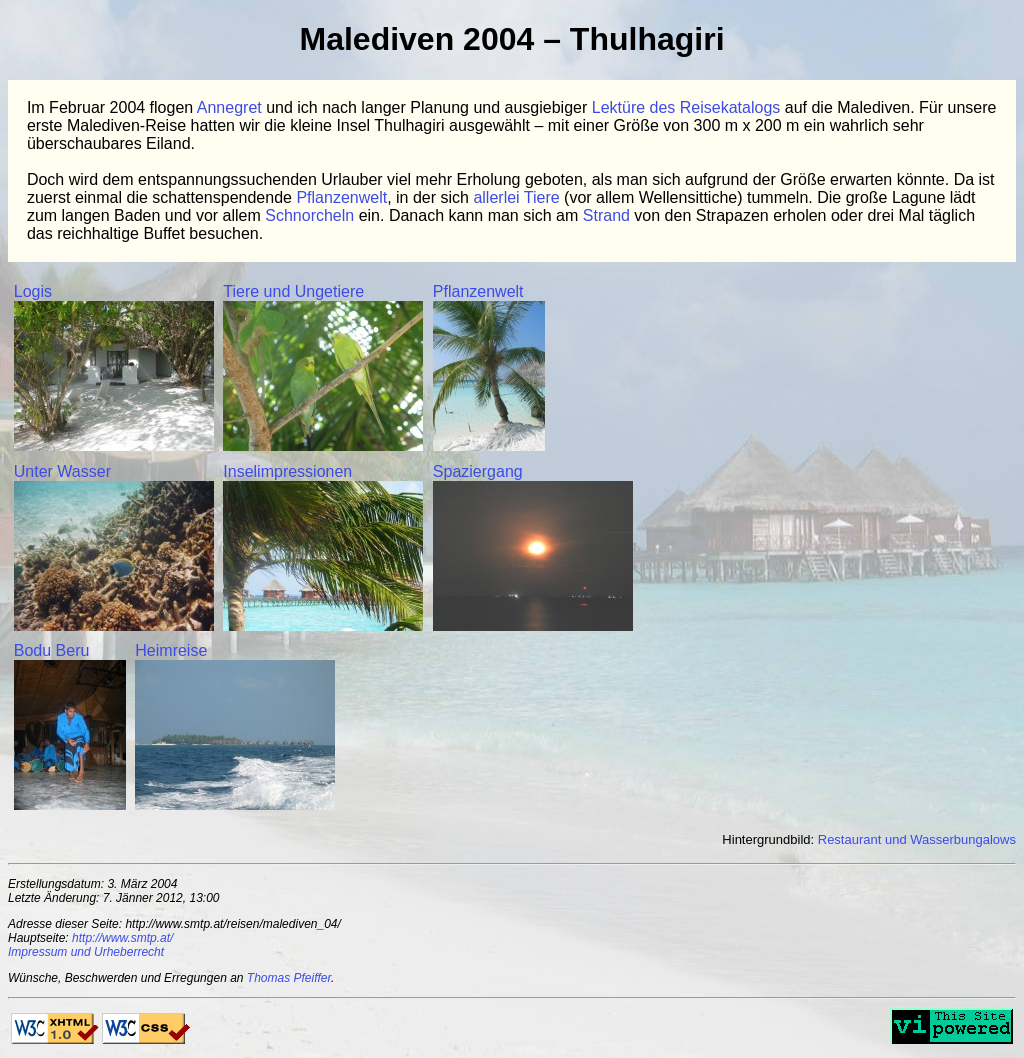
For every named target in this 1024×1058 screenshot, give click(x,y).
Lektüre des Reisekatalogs (686, 107)
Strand (606, 215)
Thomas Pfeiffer (289, 978)
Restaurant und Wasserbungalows (917, 839)
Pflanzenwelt (341, 197)
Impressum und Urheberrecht (86, 952)
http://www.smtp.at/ (122, 938)
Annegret (229, 107)
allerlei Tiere (516, 197)
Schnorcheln (309, 215)
